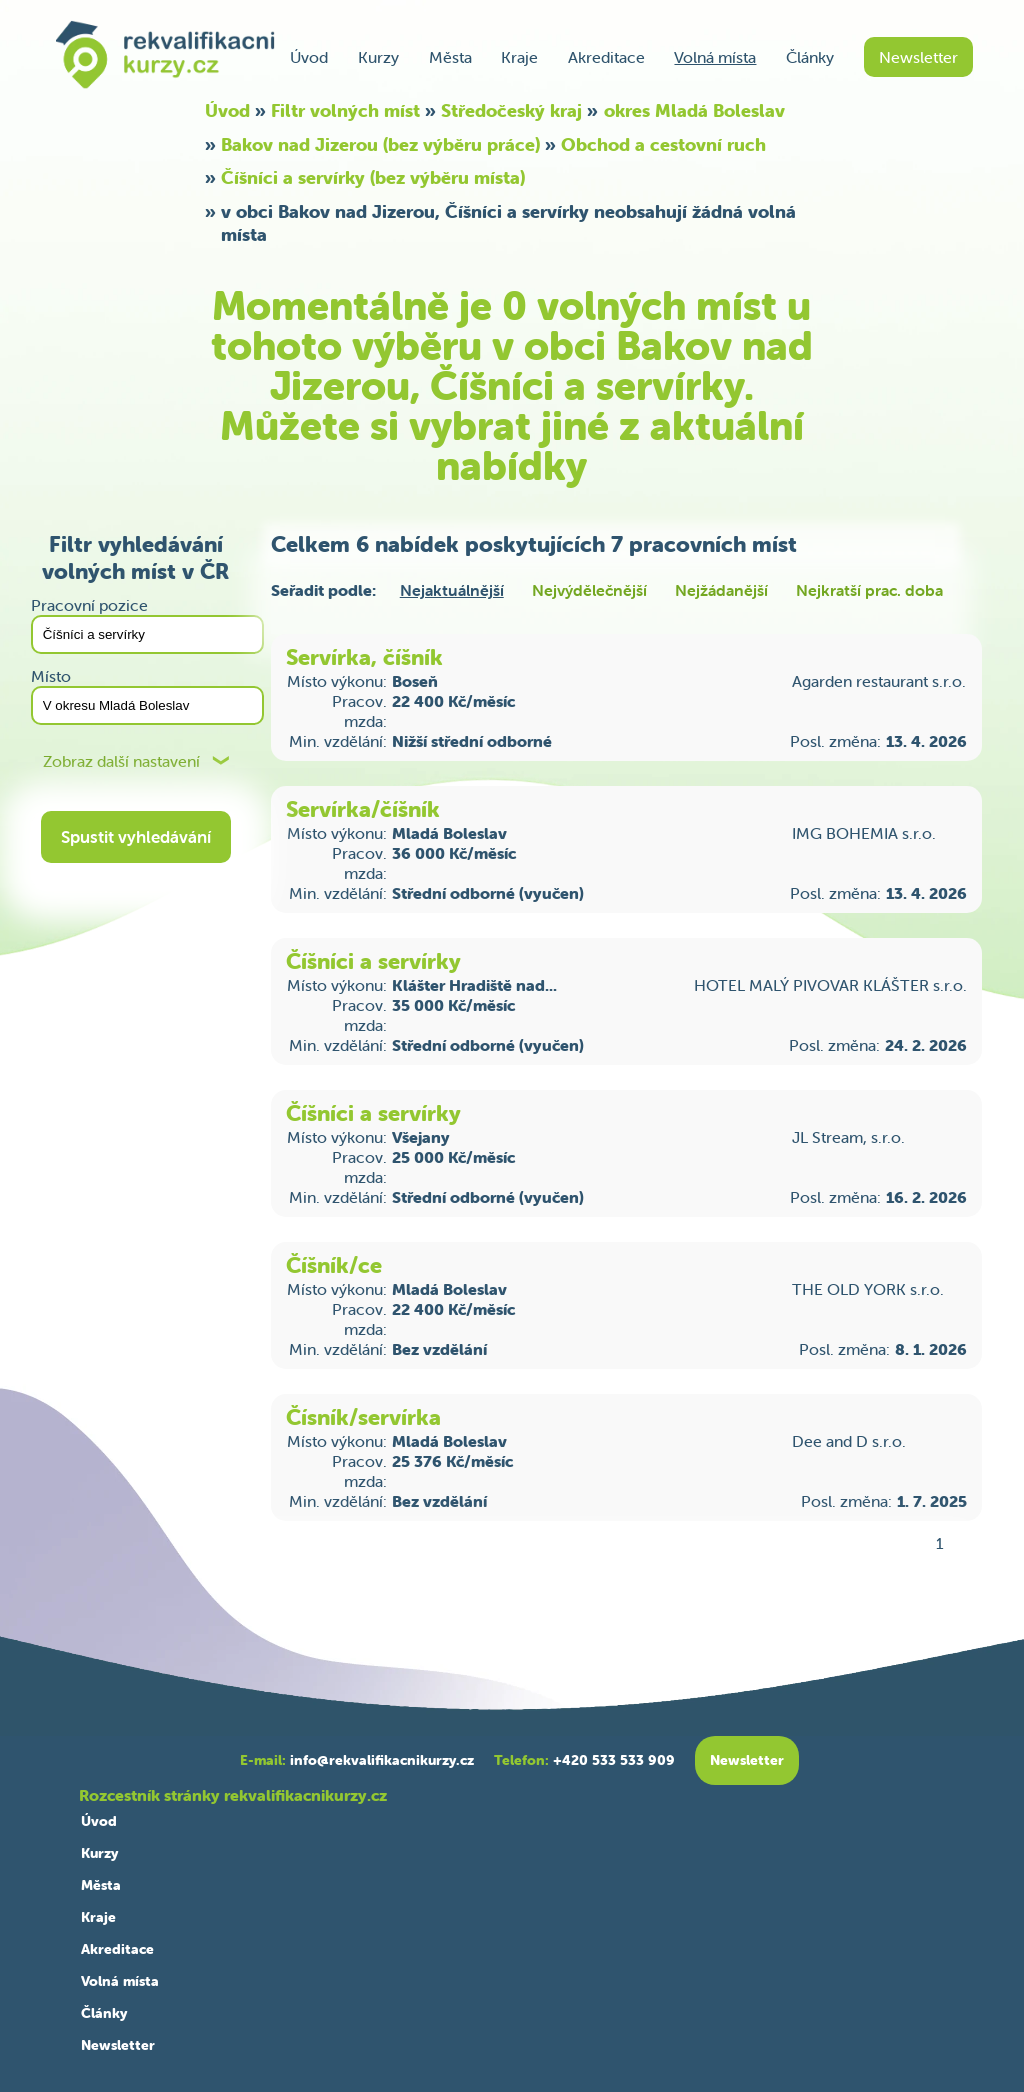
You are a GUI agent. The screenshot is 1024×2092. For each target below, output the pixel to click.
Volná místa (715, 57)
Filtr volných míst (345, 110)
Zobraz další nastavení (121, 761)
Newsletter (918, 57)
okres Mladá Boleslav (694, 110)
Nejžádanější (721, 590)
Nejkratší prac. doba (869, 590)
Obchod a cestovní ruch (663, 144)
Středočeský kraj (511, 110)
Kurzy (378, 57)
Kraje (519, 57)
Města (450, 57)
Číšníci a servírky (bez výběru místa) (373, 177)
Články (810, 57)
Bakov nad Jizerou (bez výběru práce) (380, 144)
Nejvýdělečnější (589, 590)
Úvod (309, 57)
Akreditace (606, 57)
